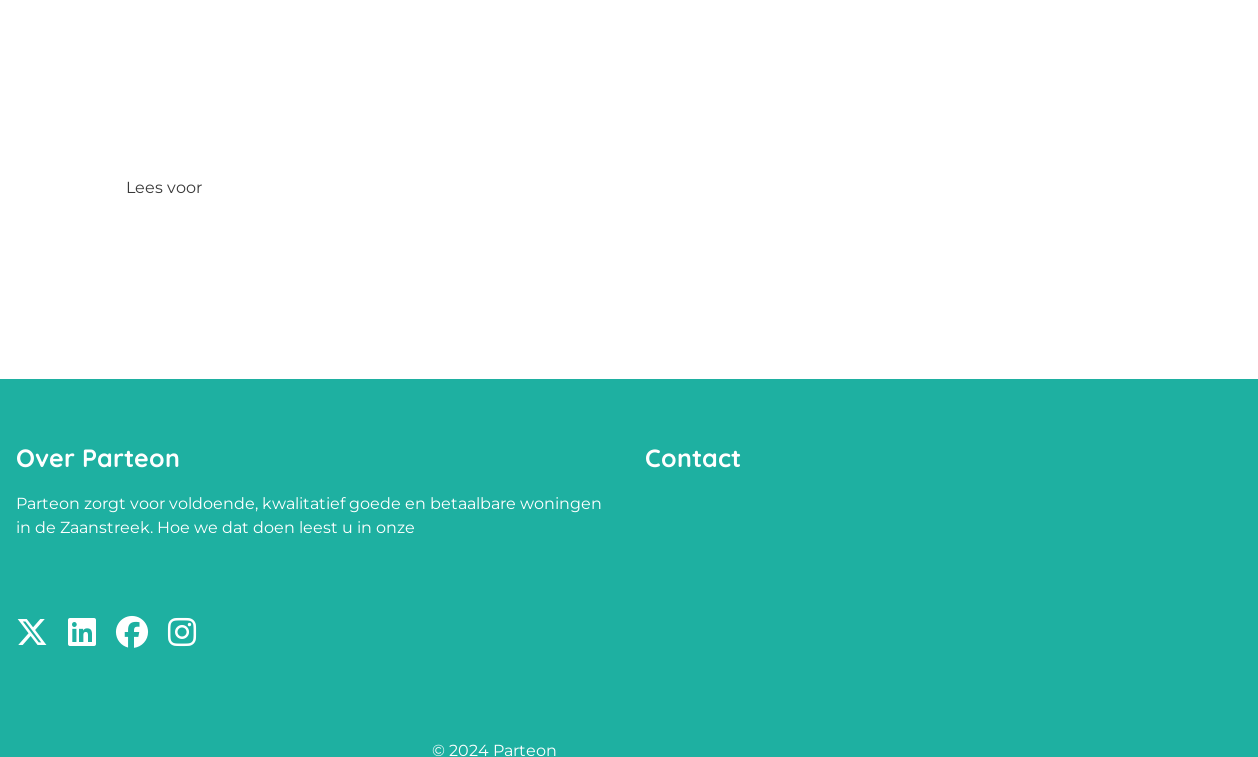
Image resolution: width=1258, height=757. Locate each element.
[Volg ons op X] (32, 633)
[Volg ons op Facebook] (132, 633)
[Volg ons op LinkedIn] (82, 633)
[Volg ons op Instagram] (182, 633)
